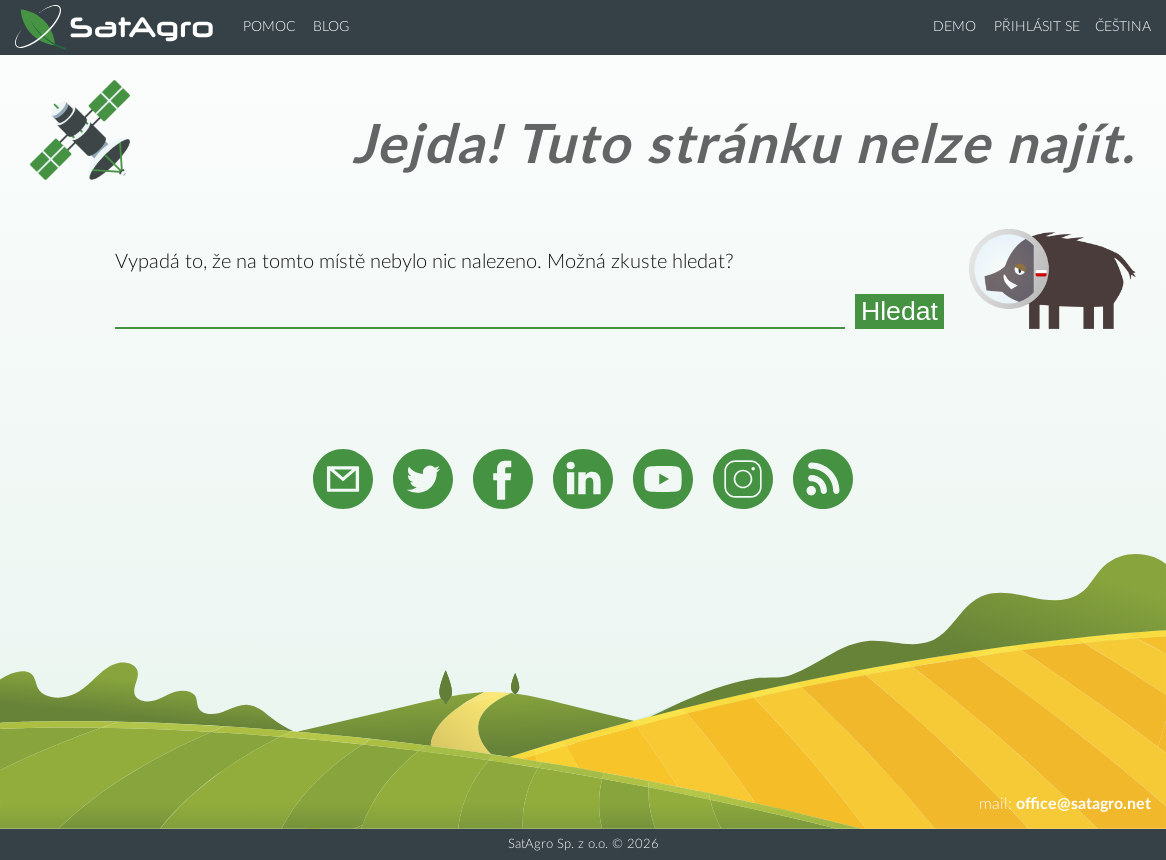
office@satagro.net (1083, 804)
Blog (331, 27)
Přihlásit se (1037, 27)
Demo (954, 27)
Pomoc (269, 27)
